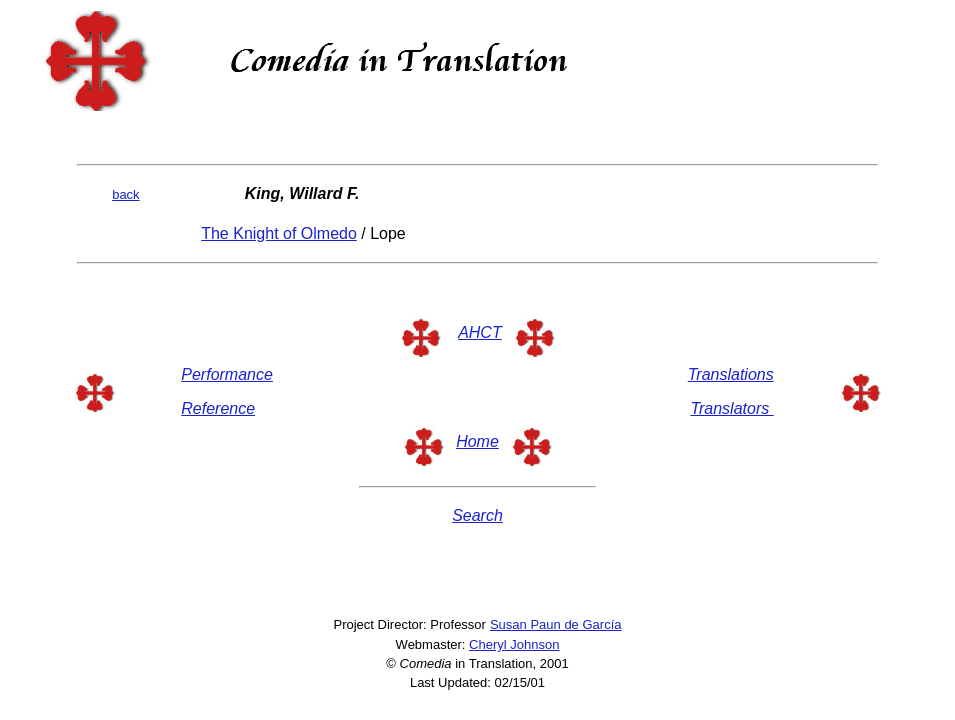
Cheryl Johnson (514, 644)
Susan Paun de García (556, 624)
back (125, 194)
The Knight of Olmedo (279, 233)
